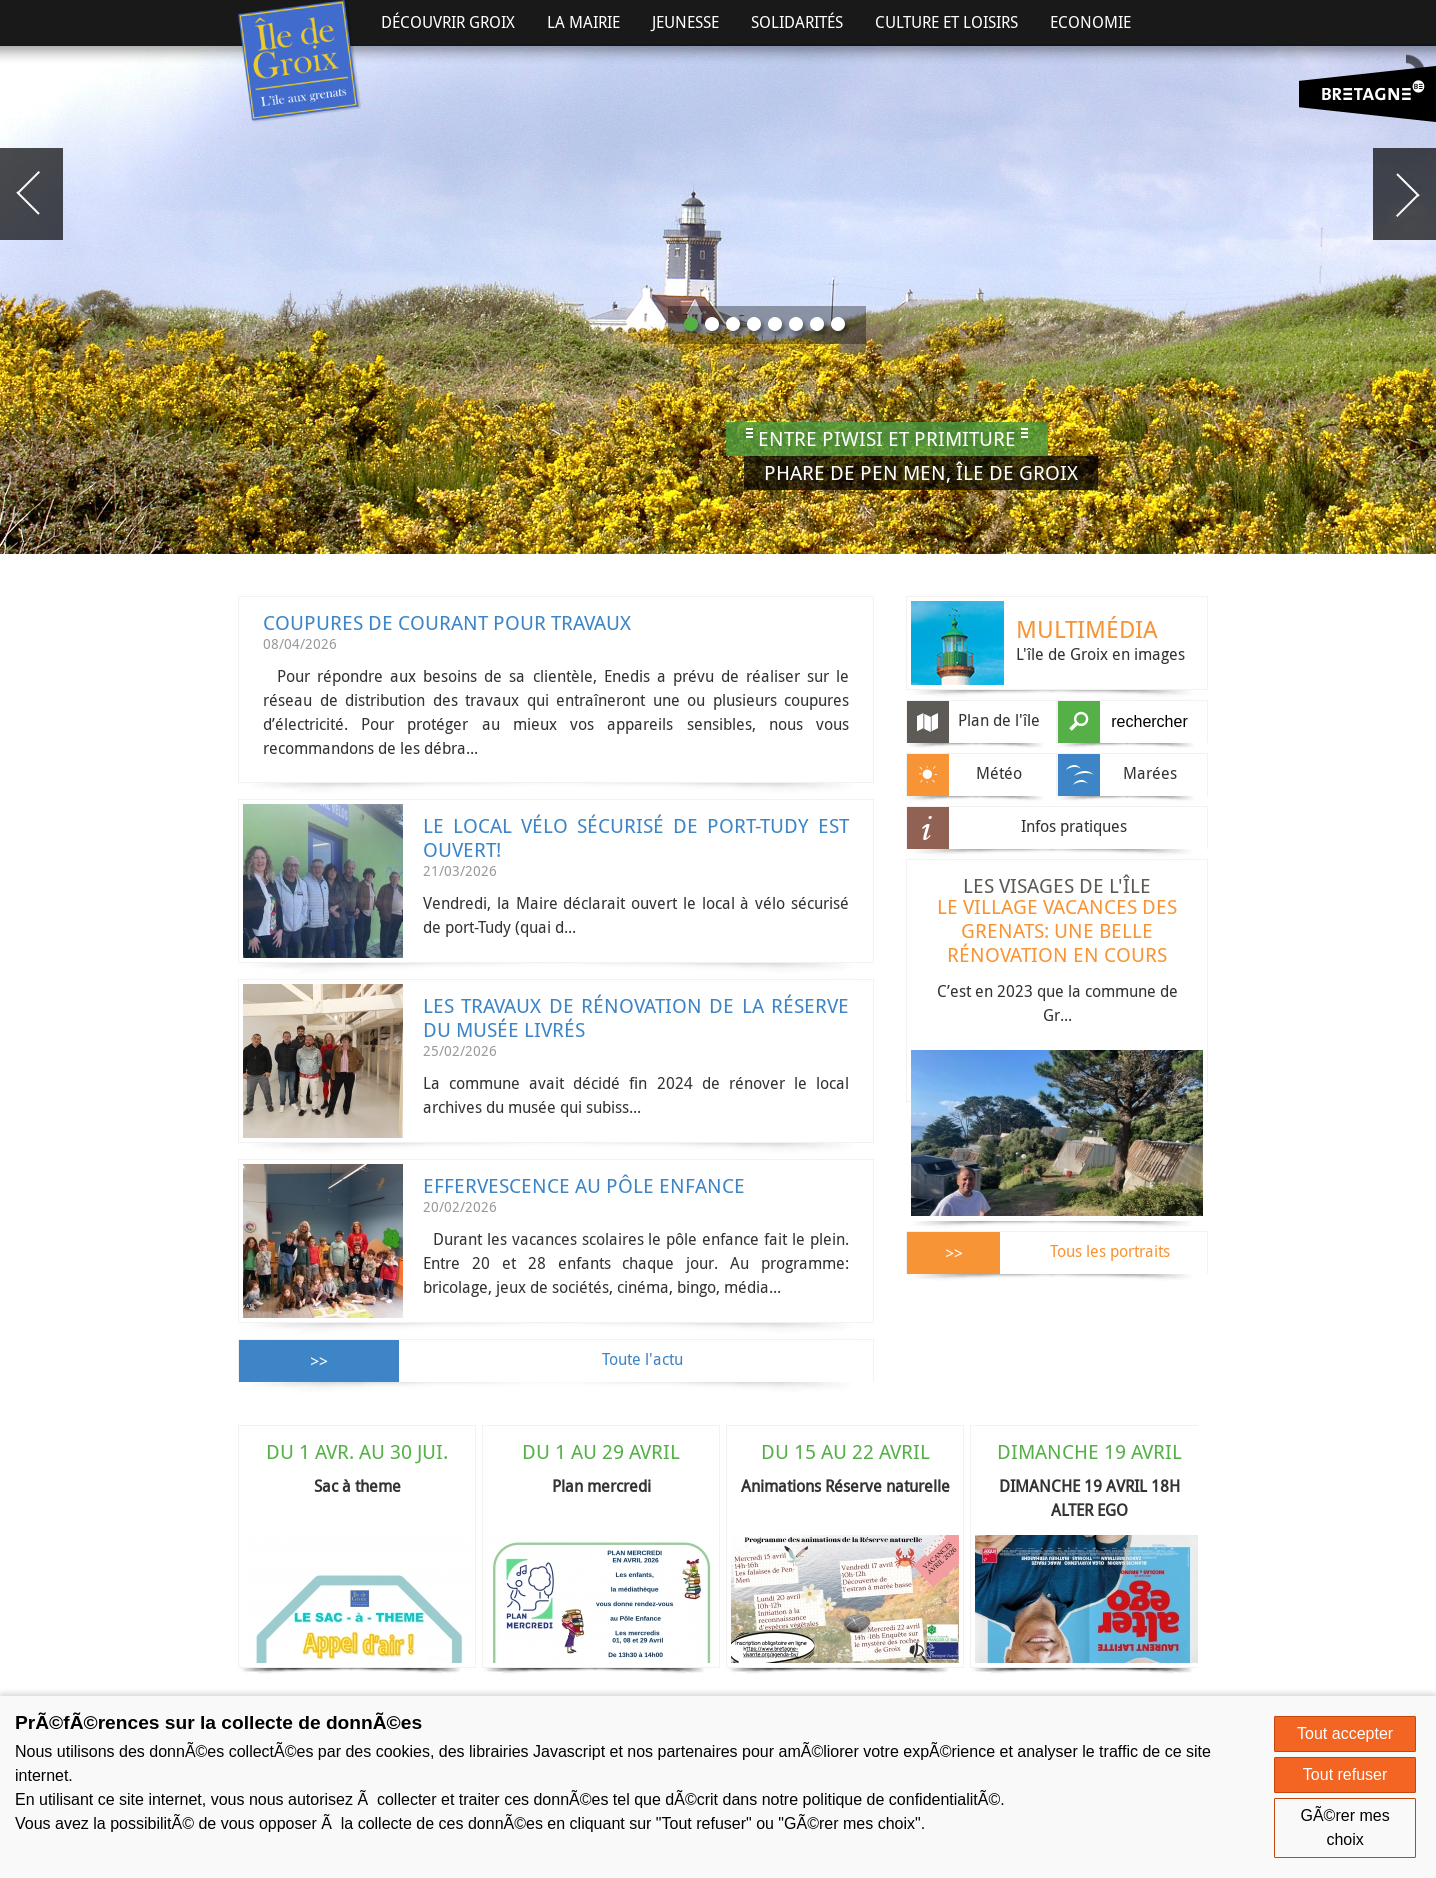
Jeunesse (685, 22)
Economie (1090, 22)
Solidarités (797, 22)
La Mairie (583, 22)
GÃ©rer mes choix (1345, 1827)
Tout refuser (1345, 1774)
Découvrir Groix (448, 22)
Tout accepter (1345, 1733)
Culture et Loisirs (946, 22)
